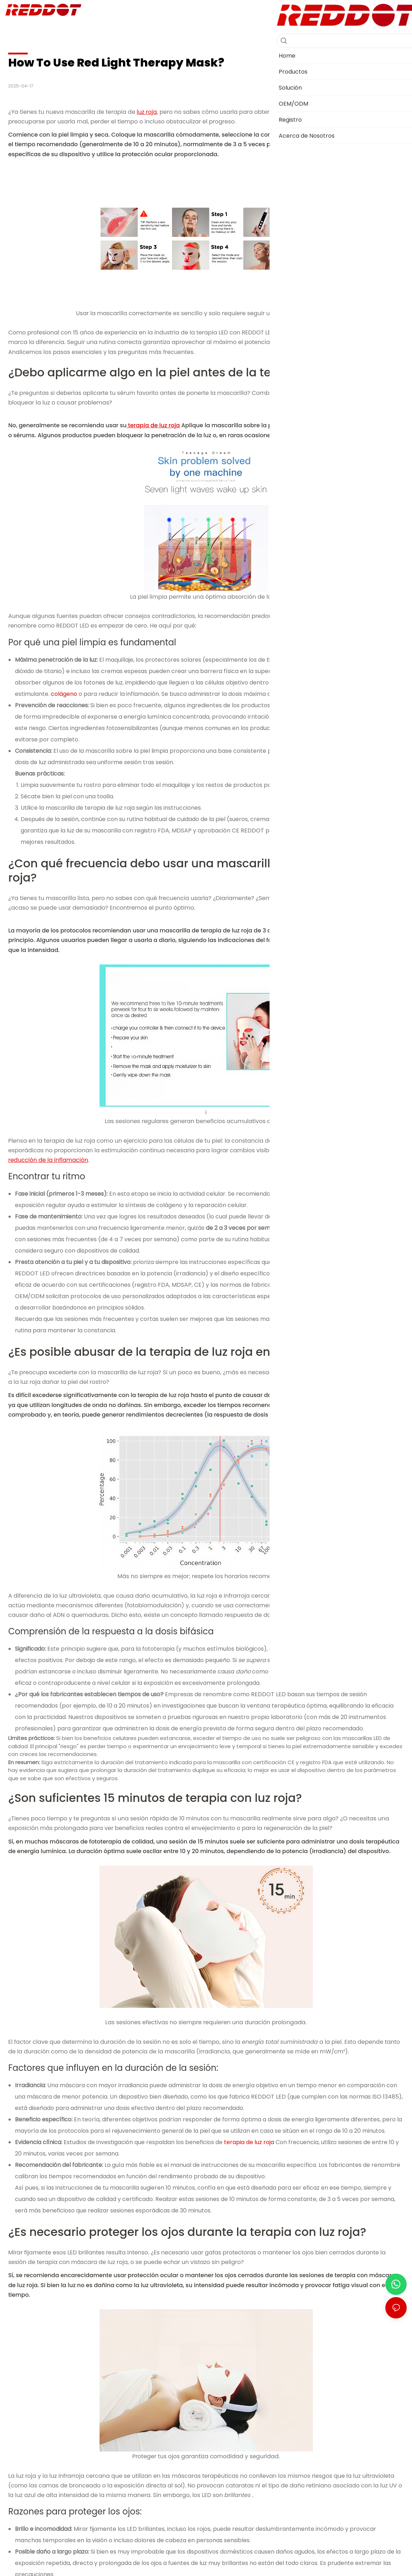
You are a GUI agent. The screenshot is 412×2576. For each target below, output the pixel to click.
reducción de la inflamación (48, 1160)
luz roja (147, 112)
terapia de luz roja (153, 425)
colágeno (63, 694)
